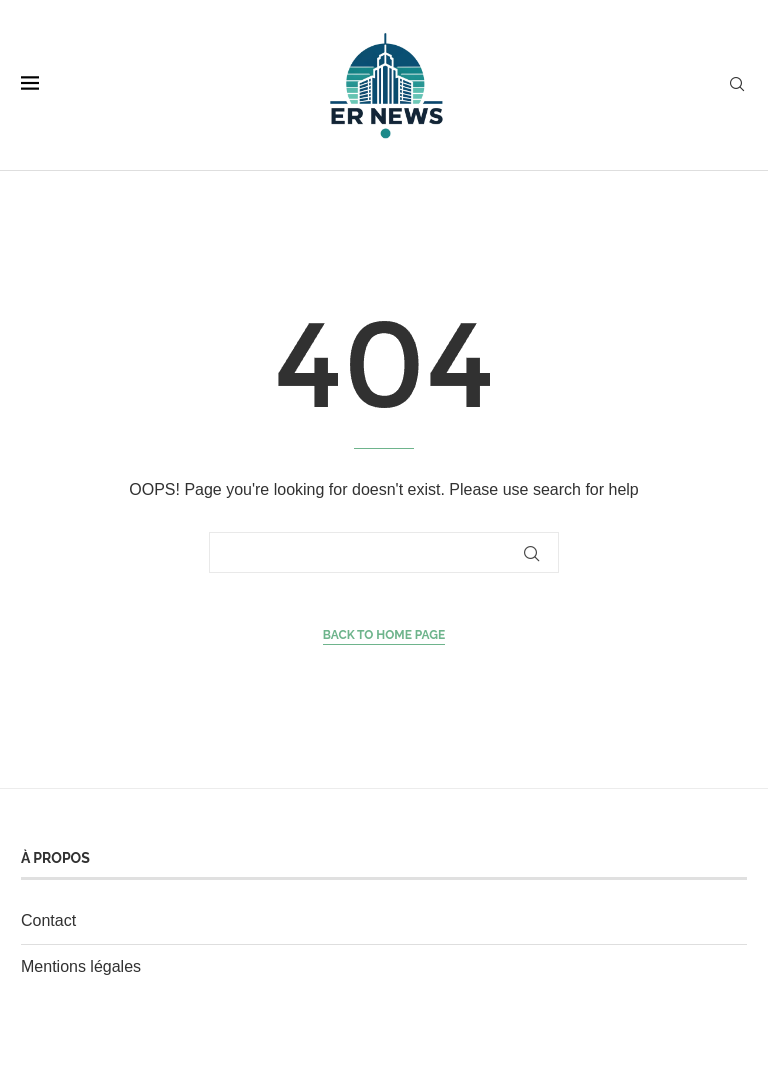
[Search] (737, 85)
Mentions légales (81, 966)
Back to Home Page (384, 635)
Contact (48, 920)
